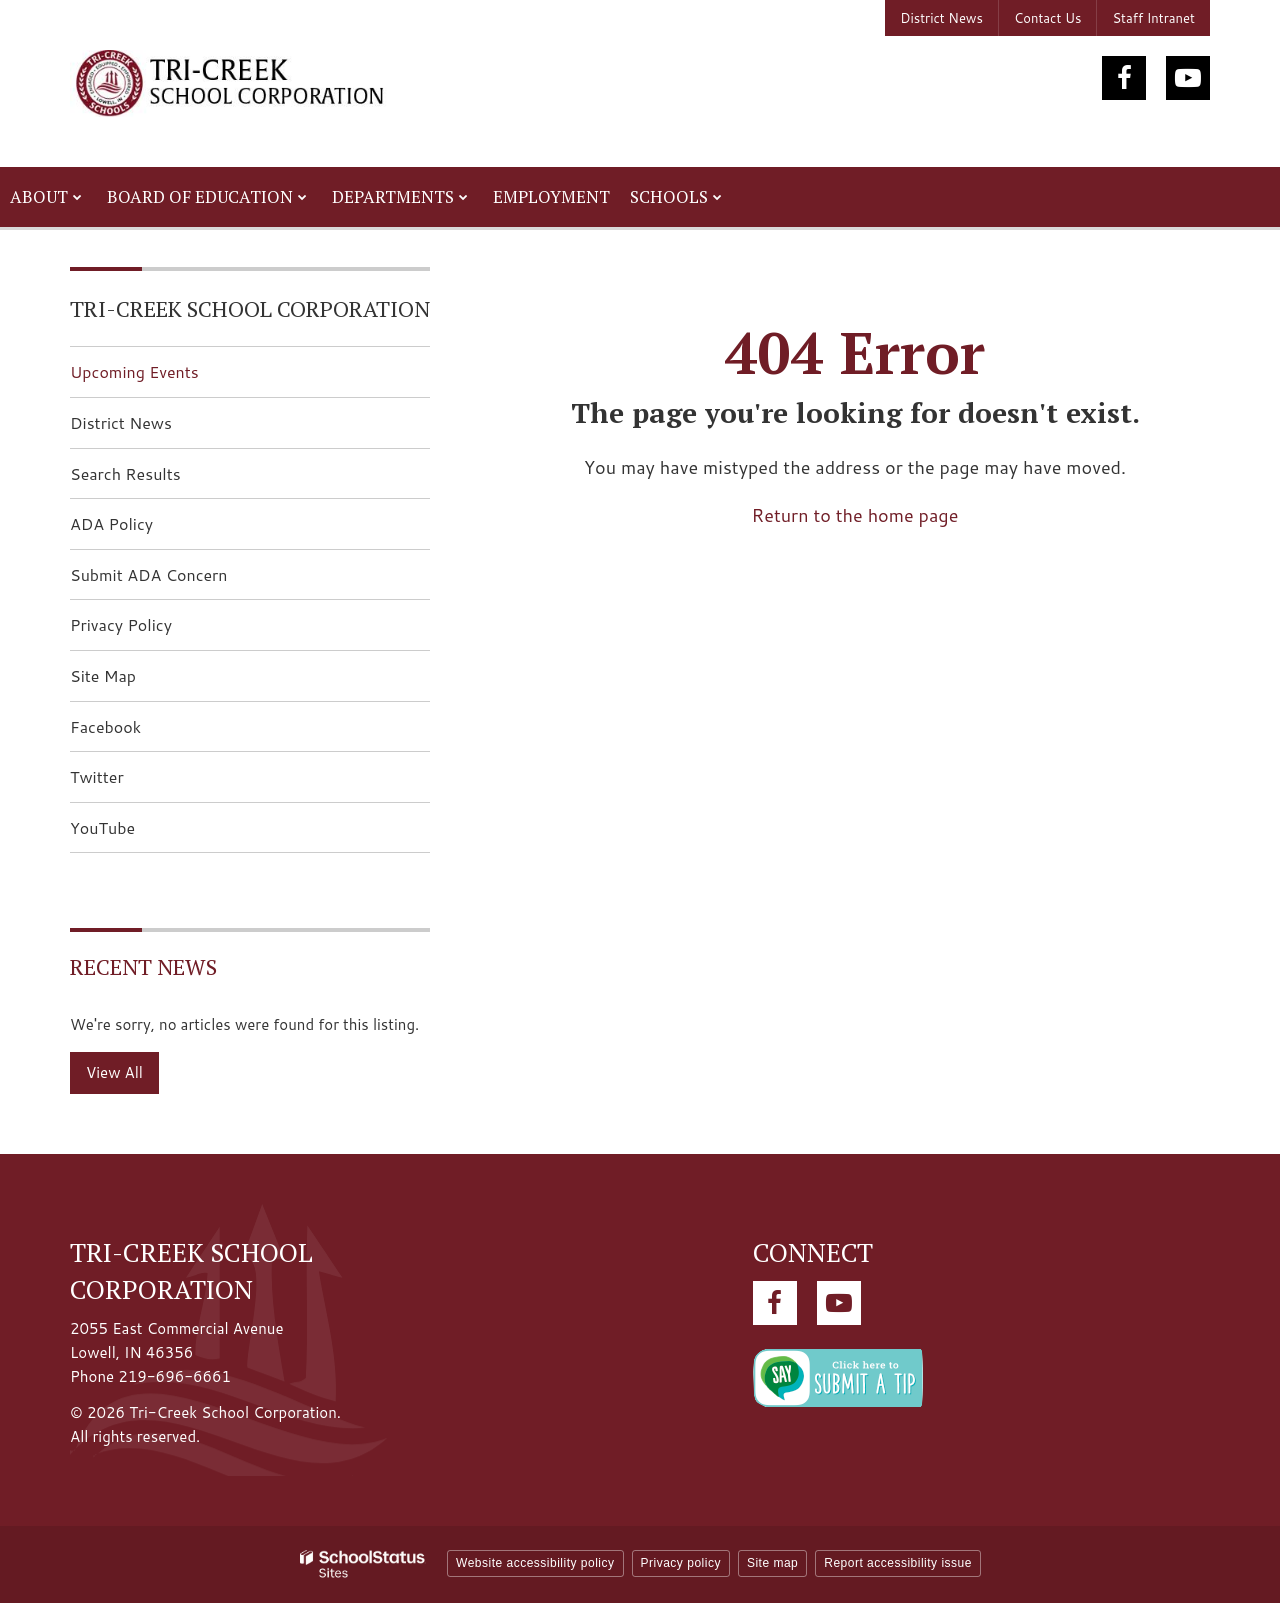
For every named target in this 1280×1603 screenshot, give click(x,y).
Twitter (128, 782)
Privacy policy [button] (681, 1563)
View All (114, 1072)
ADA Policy (111, 523)
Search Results (125, 473)
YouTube (134, 833)
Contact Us (1047, 18)
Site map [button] (772, 1563)
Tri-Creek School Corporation (250, 308)
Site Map (103, 675)
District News (941, 18)
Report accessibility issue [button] (898, 1563)
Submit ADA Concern (149, 574)
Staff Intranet (1153, 18)
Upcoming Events (134, 371)
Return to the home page (855, 515)
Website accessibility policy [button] (535, 1563)
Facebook (137, 732)
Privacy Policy (121, 624)
